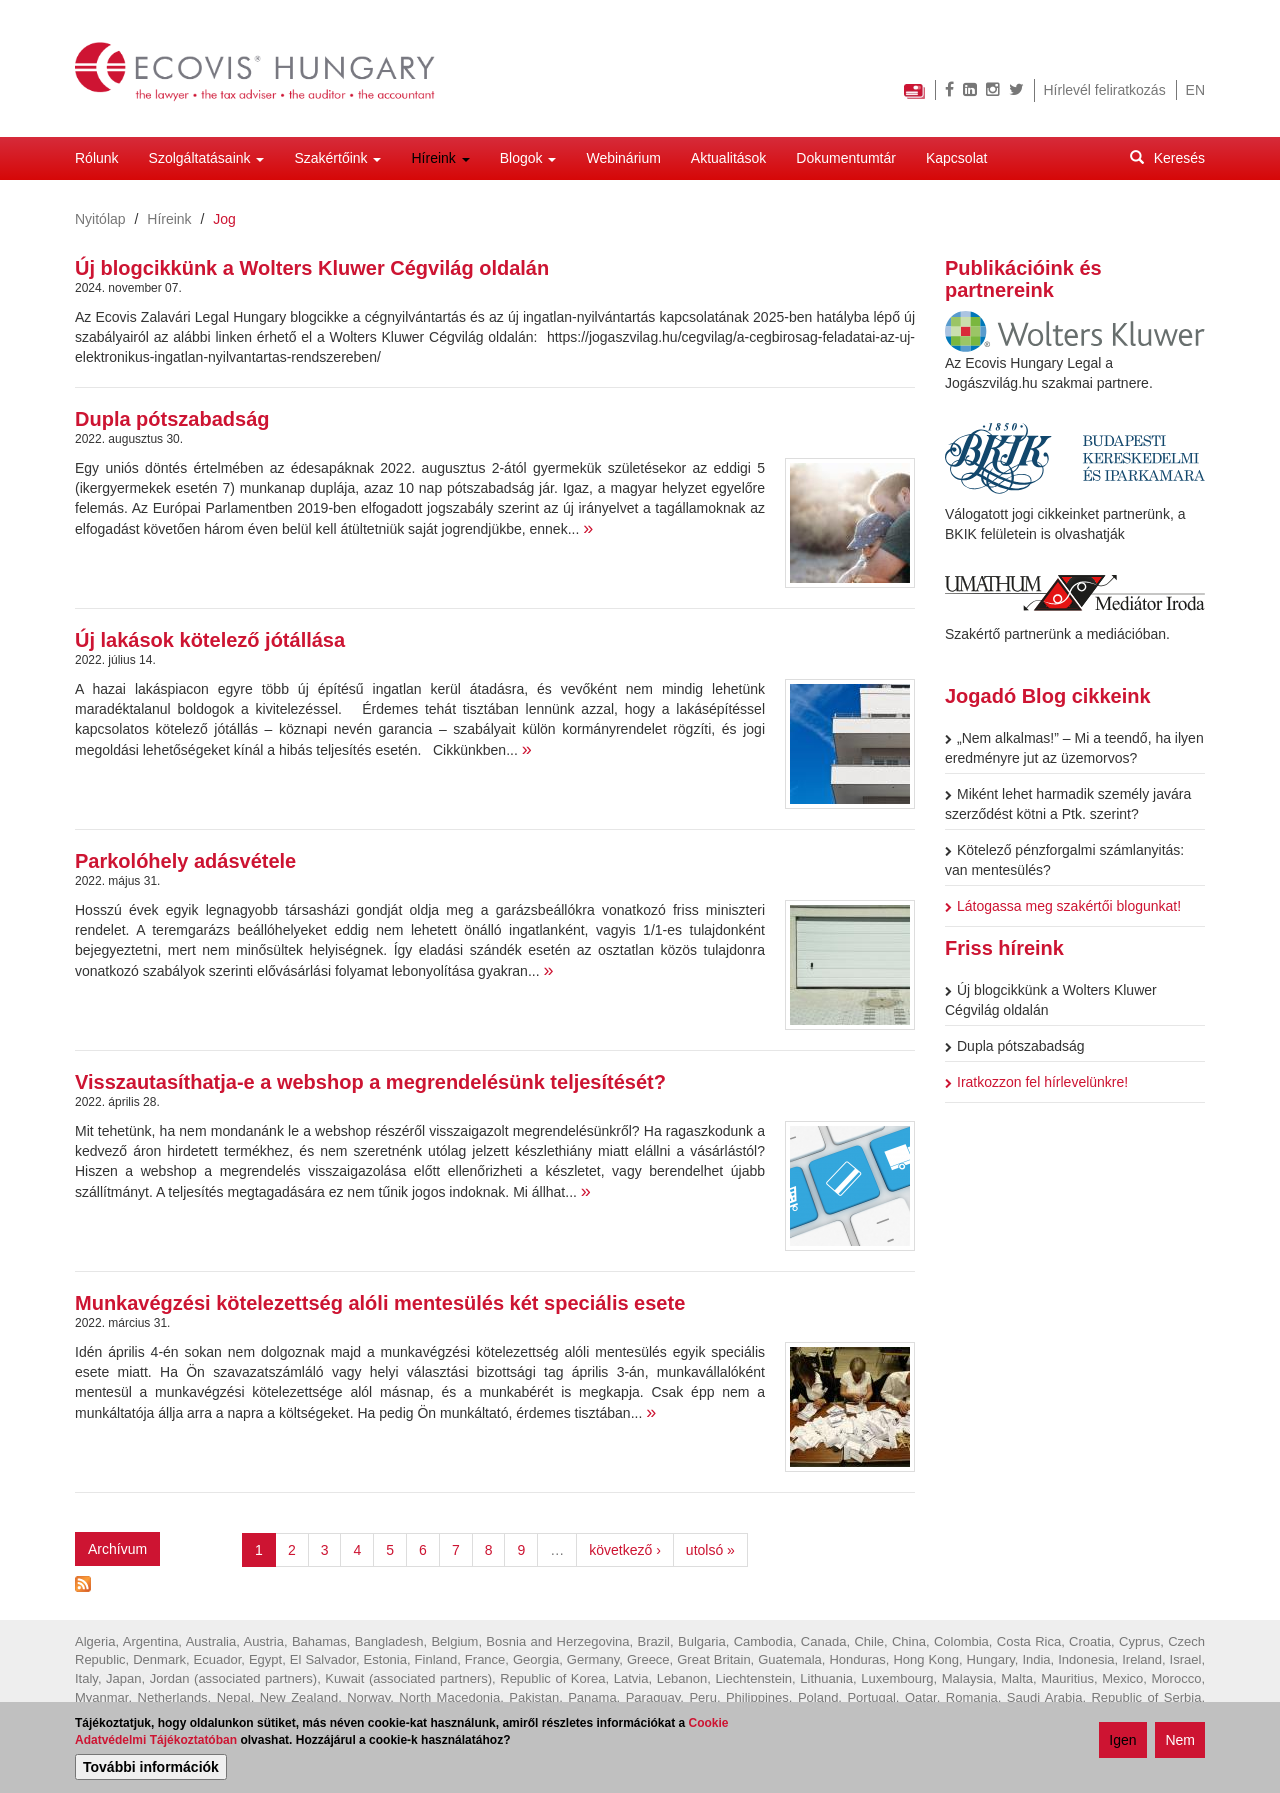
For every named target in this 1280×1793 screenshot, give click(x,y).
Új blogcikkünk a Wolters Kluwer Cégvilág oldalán (312, 268)
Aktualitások (728, 158)
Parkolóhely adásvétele (185, 861)
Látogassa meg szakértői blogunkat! (1063, 906)
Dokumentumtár (846, 158)
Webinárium (623, 158)
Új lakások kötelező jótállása (210, 640)
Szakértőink (337, 158)
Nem (1180, 1742)
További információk (151, 1769)
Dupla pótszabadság (172, 419)
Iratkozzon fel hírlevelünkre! (1036, 1082)
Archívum (117, 1549)
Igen (1122, 1742)
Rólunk (97, 158)
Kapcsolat (956, 158)
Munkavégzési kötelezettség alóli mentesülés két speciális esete (380, 1303)
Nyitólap (100, 219)
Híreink (440, 158)
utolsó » (710, 1550)
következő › (625, 1550)
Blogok (528, 158)
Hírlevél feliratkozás (1105, 90)
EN (1195, 90)
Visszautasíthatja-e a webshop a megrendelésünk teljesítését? (370, 1082)
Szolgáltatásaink (207, 158)
